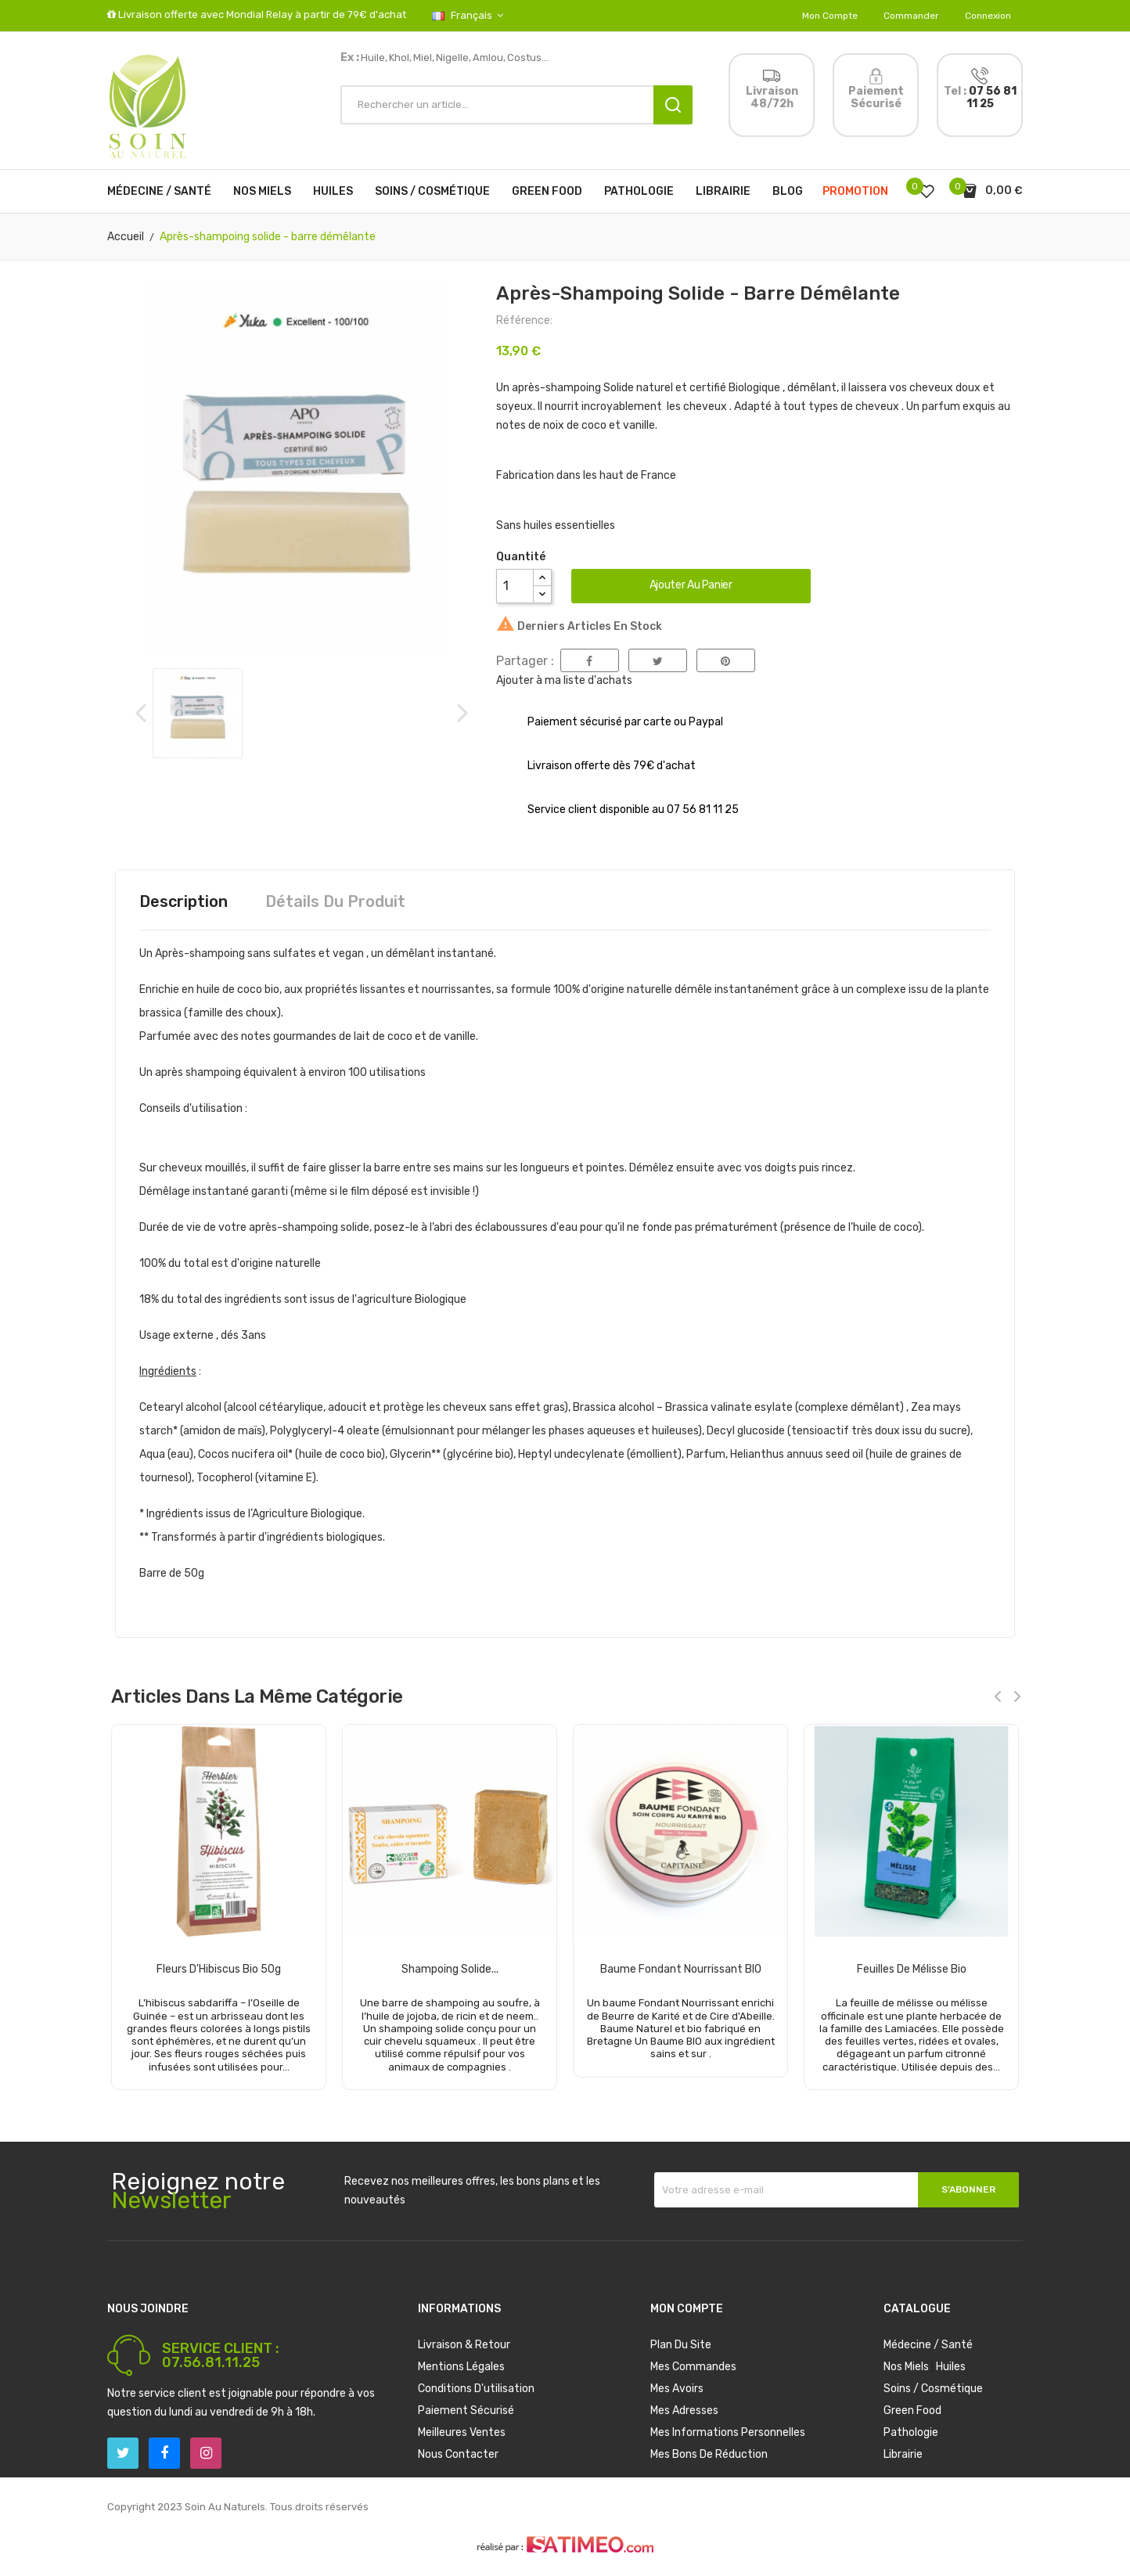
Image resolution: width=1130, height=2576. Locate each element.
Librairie (903, 2454)
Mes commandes (693, 2366)
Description (183, 901)
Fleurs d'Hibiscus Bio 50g (219, 1969)
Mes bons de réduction (709, 2454)
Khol (399, 57)
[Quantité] (515, 586)
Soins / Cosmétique (933, 2388)
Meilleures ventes (462, 2432)
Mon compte (830, 15)
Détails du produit (335, 901)
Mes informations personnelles (727, 2432)
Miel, (423, 57)
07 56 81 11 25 (991, 97)
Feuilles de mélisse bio (911, 1969)
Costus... (528, 57)
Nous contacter (458, 2454)
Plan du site (680, 2344)
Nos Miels (906, 2366)
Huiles (951, 2366)
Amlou (488, 57)
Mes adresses (684, 2410)
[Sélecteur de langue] (455, 15)
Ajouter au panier (691, 585)
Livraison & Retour (464, 2344)
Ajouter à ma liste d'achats (564, 680)
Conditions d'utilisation (476, 2388)
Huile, (374, 57)
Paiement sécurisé (466, 2410)
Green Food (912, 2410)
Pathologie (910, 2432)
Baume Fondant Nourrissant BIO (680, 1969)
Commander (911, 15)
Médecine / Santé (928, 2344)
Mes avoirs (677, 2388)
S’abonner (968, 2189)
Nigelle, (453, 57)
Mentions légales (461, 2366)
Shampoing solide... (449, 1969)
